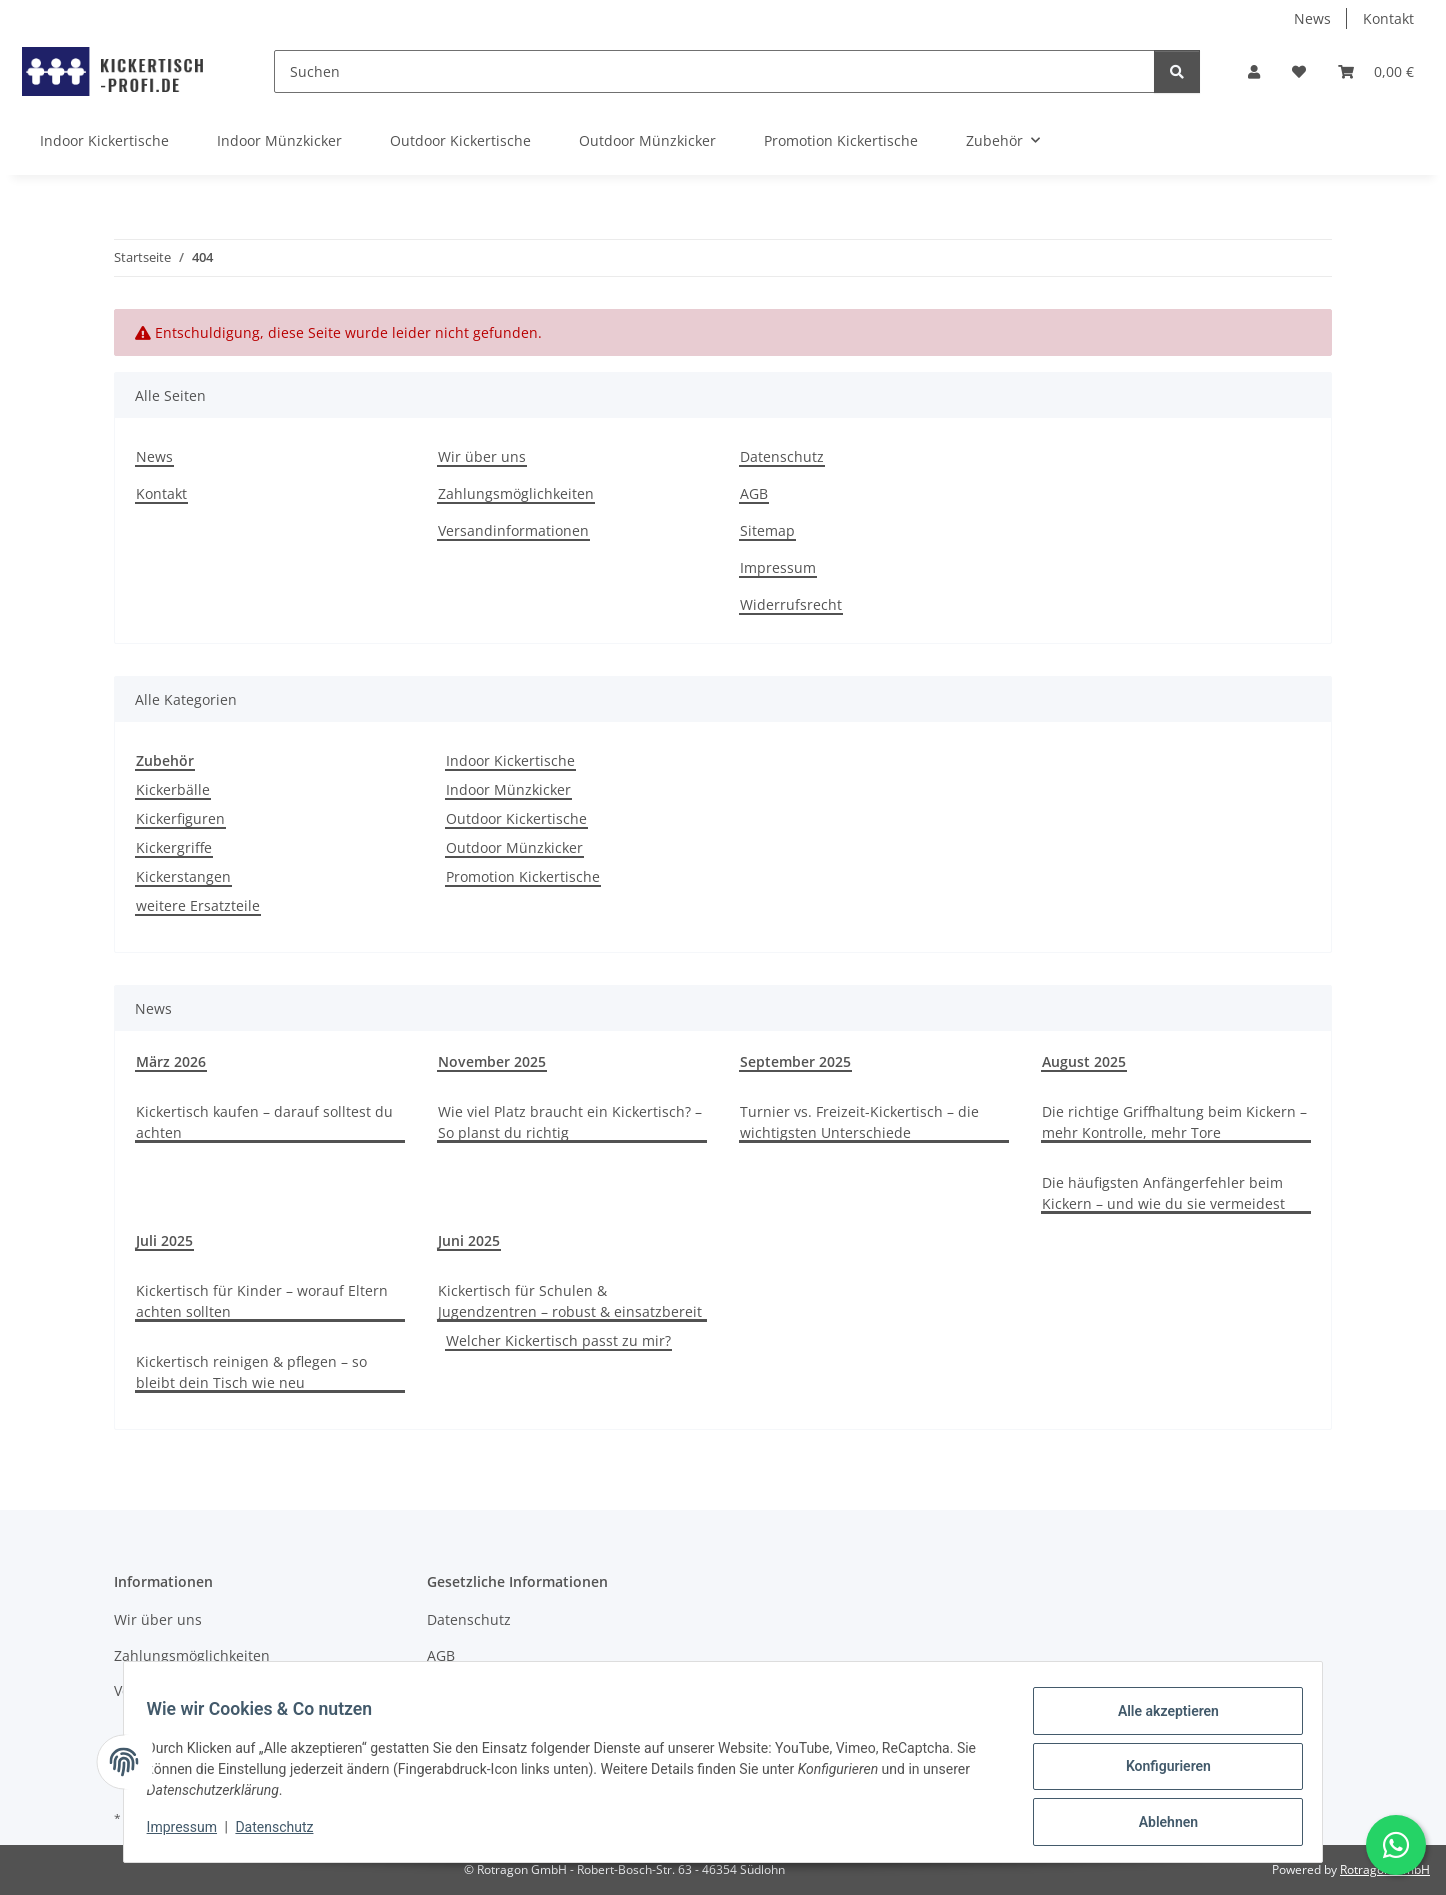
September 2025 (795, 1061)
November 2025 (492, 1061)
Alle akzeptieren (1158, 1720)
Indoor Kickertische (510, 760)
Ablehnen (1158, 1824)
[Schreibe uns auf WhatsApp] (1396, 1845)
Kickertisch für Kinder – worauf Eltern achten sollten (262, 1301)
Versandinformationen (513, 530)
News (1312, 18)
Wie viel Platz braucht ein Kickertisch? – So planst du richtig (570, 1122)
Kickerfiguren (180, 818)
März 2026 (171, 1061)
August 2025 (1084, 1061)
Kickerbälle (173, 789)
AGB (754, 493)
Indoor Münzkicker (508, 789)
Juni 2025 (469, 1240)
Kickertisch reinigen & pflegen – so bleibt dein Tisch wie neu (251, 1372)
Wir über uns (482, 456)
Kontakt (1388, 18)
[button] (1254, 71)
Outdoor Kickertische (516, 818)
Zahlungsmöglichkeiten (516, 493)
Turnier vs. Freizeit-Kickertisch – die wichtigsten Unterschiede (859, 1122)
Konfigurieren (1158, 1772)
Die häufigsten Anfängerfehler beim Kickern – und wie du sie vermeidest (1163, 1193)
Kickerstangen (183, 876)
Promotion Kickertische (523, 876)
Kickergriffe (174, 847)
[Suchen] (714, 71)
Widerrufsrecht (791, 604)
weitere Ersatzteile (198, 905)
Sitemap (767, 530)
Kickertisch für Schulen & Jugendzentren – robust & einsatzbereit (570, 1301)
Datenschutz (284, 1833)
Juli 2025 (164, 1240)
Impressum (191, 1833)
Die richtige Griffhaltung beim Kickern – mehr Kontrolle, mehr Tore (1174, 1122)
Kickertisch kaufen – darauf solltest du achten (264, 1122)
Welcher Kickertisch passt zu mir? (558, 1340)
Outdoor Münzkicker (514, 847)
